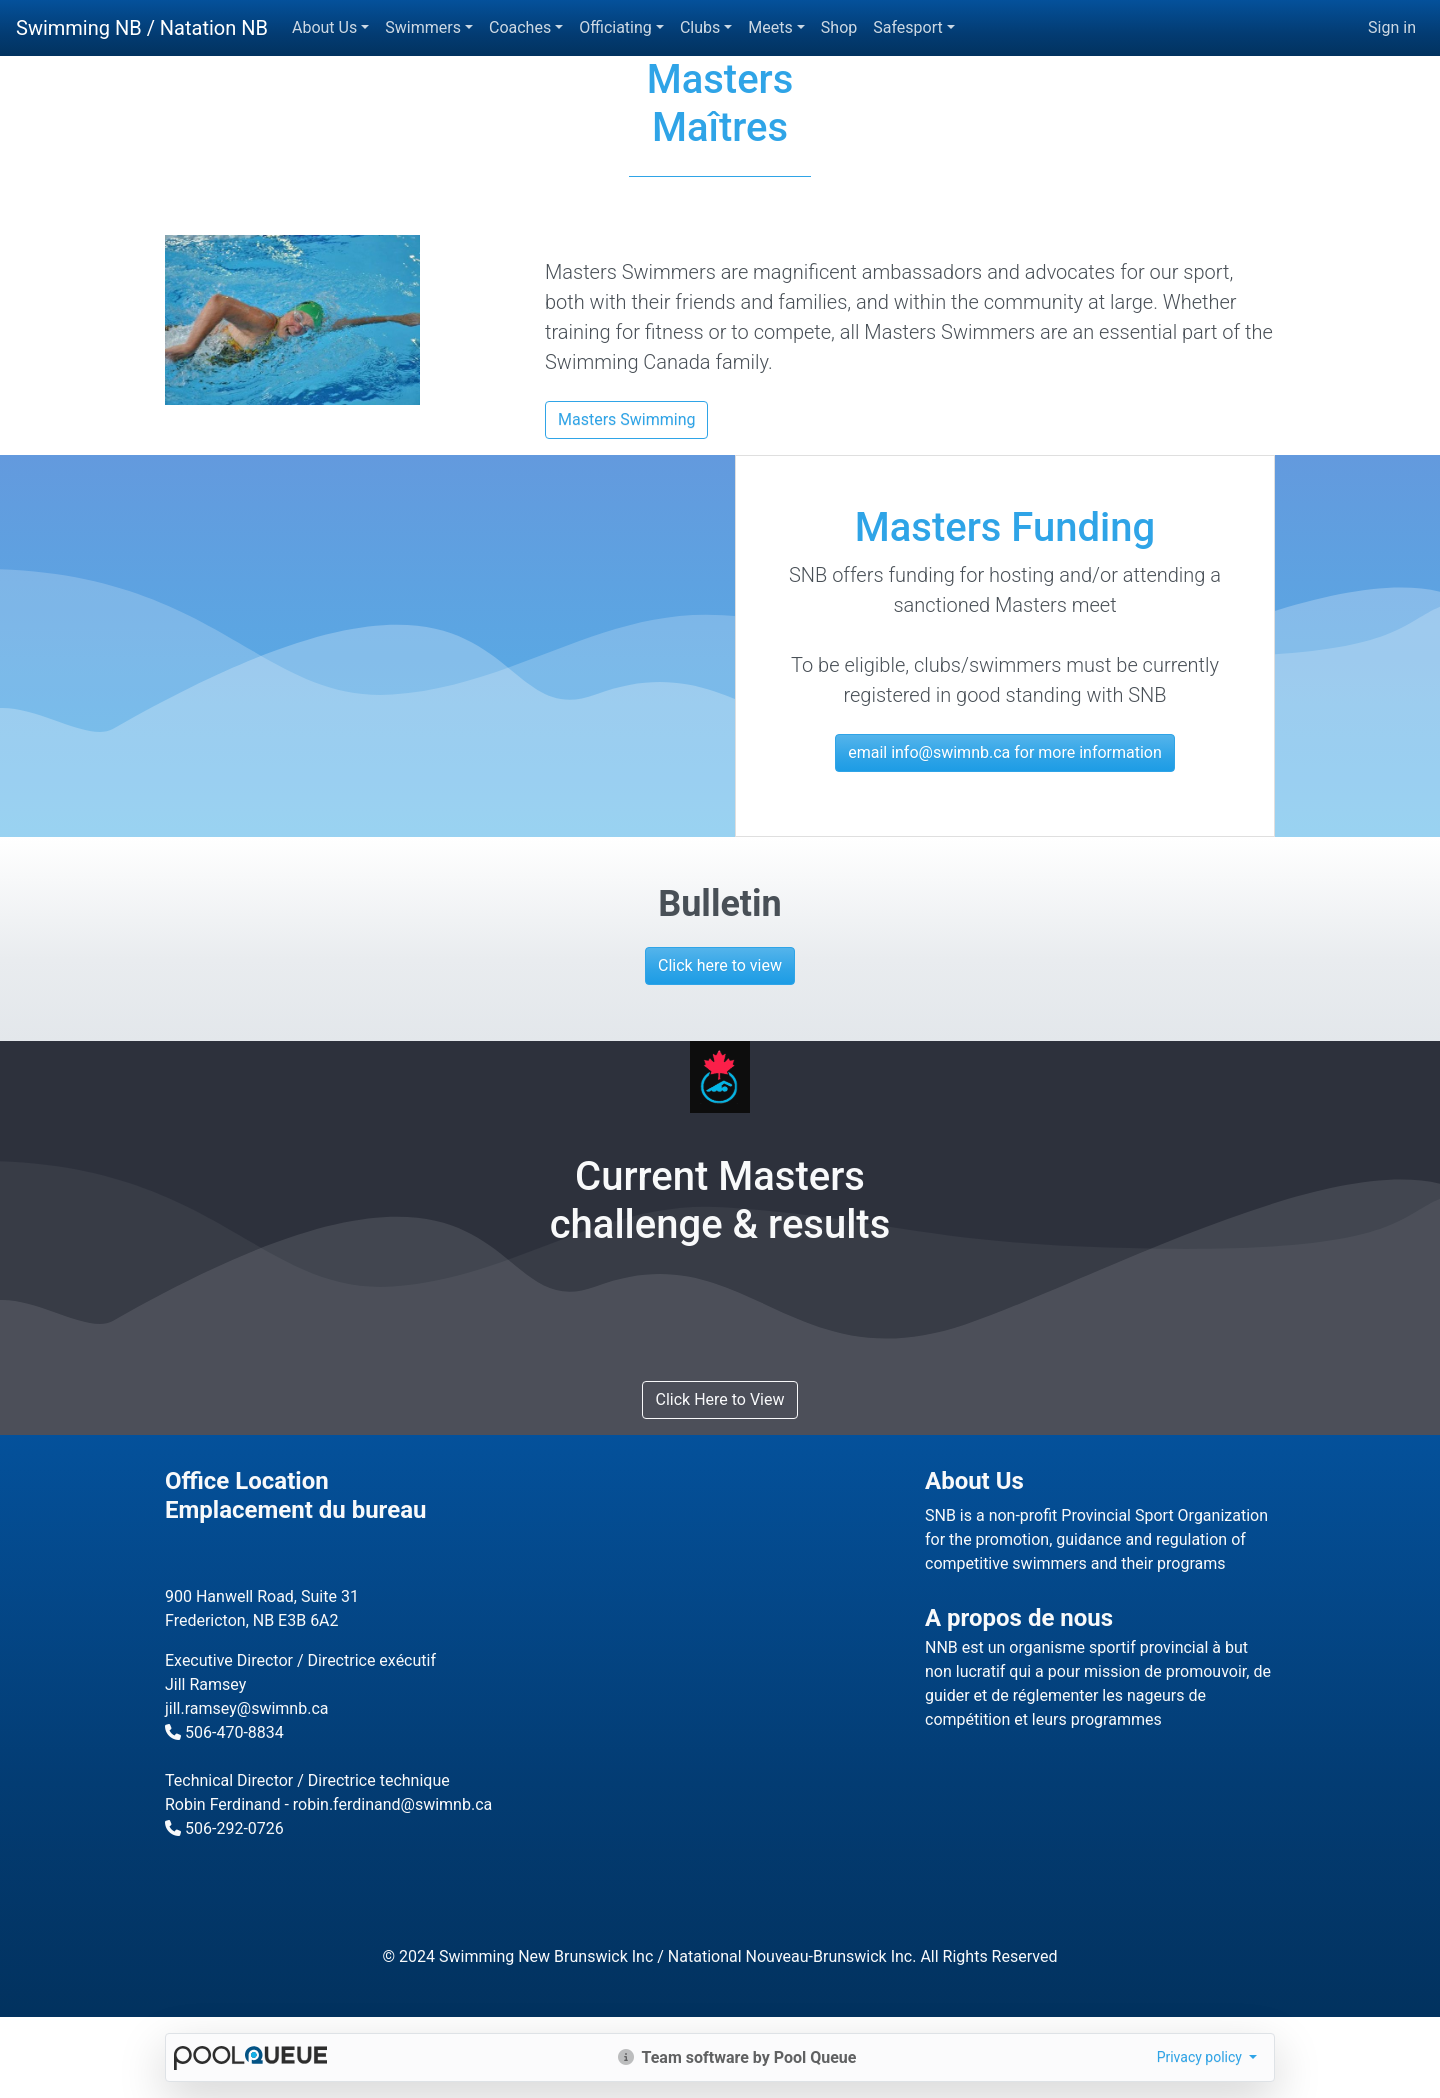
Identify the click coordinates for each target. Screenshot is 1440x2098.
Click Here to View (719, 1399)
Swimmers (423, 27)
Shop (839, 27)
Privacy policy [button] (1201, 2057)
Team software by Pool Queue (737, 2057)
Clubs (700, 27)
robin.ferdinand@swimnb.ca (392, 1804)
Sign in (1392, 27)
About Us (324, 27)
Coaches (520, 27)
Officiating (615, 27)
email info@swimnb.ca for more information (1005, 752)
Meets (770, 27)
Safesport (907, 27)
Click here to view (720, 965)
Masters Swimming (626, 419)
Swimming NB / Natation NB (142, 28)
